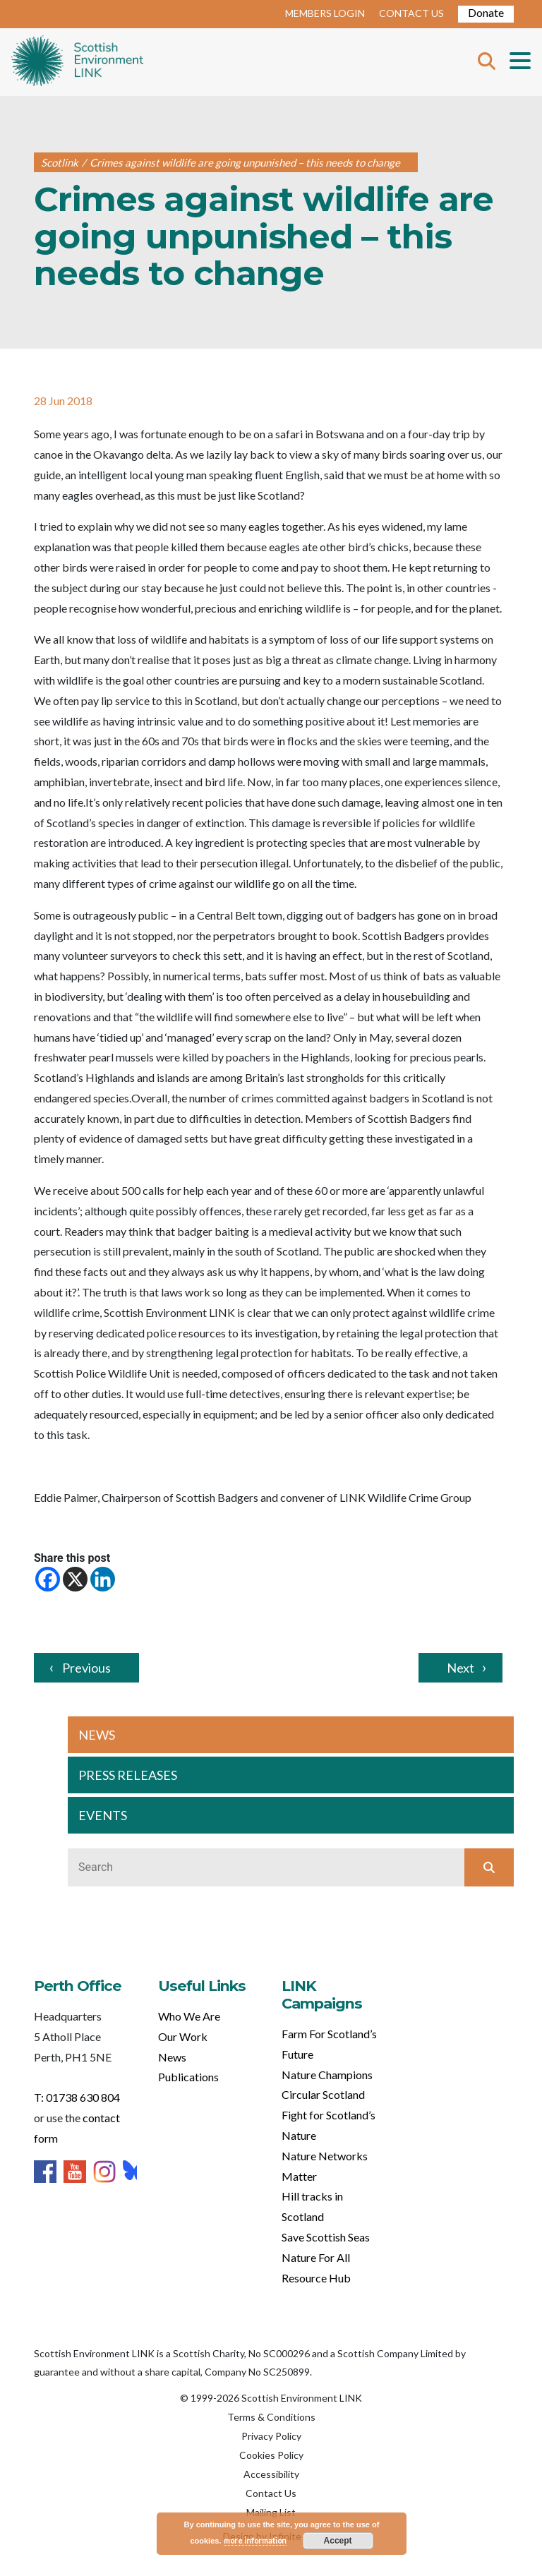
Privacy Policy (271, 2436)
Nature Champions (327, 2074)
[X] (75, 1579)
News (172, 2057)
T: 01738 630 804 (77, 2097)
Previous (86, 1667)
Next (460, 1667)
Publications (188, 2076)
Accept (338, 2541)
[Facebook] (47, 1579)
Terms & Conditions (271, 2417)
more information (255, 2540)
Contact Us (271, 2493)
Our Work (182, 2036)
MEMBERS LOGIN (325, 13)
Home (77, 62)
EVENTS (102, 1815)
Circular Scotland (323, 2094)
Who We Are (189, 2016)
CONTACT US (411, 13)
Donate (486, 12)
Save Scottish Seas (326, 2237)
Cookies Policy (271, 2455)
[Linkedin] (102, 1579)
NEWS (96, 1735)
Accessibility (271, 2474)
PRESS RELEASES (127, 1775)
